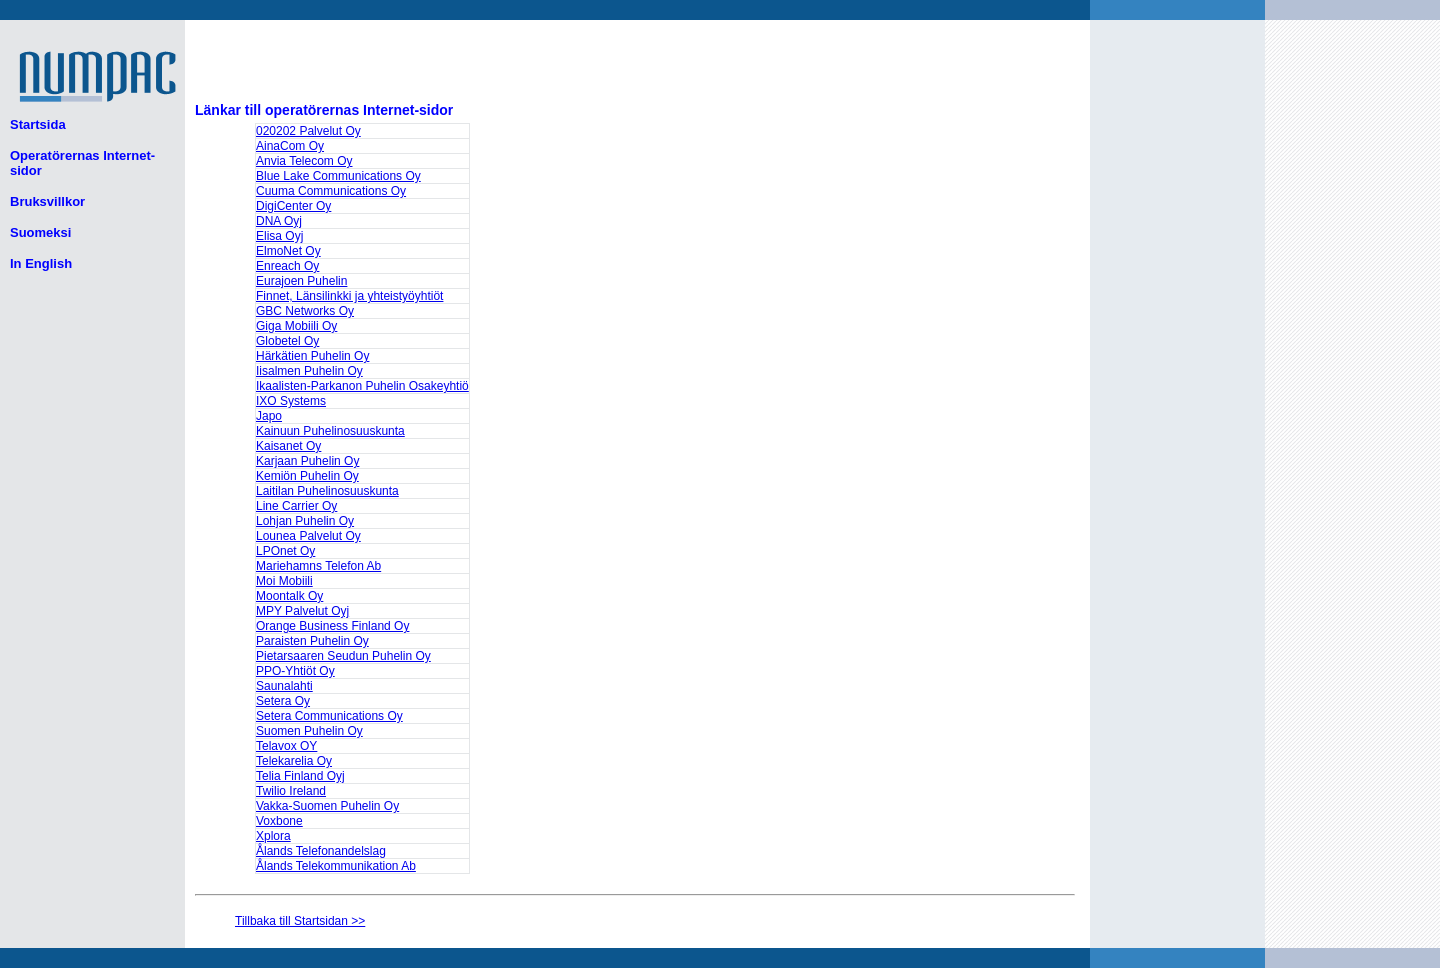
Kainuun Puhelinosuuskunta (330, 431)
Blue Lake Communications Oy (338, 176)
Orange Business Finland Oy (332, 626)
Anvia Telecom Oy (304, 161)
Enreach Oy (287, 266)
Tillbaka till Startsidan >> (300, 921)
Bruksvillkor (47, 201)
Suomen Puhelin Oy (309, 731)
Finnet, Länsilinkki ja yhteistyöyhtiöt (349, 296)
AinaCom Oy (290, 146)
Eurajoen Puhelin (301, 281)
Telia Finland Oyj (300, 776)
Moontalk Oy (289, 596)
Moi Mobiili (284, 581)
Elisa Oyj (279, 236)
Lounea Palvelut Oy (308, 536)
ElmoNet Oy (288, 251)
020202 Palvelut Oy (308, 131)
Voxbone (279, 821)
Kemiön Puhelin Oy (307, 476)
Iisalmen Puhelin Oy (309, 371)
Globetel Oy (287, 341)
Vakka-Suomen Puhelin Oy (327, 806)
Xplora (273, 836)
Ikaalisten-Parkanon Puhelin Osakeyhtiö (362, 386)
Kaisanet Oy (288, 446)
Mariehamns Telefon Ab (318, 566)
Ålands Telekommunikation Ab (336, 866)
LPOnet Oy (285, 551)
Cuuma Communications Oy (331, 191)
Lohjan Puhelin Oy (305, 521)
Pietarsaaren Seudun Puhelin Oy (343, 656)
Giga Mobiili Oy (296, 326)
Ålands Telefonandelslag (321, 851)
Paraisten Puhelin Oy (312, 641)
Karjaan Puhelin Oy (307, 461)
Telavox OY (286, 746)
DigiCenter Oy (293, 206)
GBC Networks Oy (305, 311)
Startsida (38, 124)
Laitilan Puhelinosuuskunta (327, 491)
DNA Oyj (279, 221)
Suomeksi (40, 232)
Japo (269, 416)
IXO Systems (291, 401)
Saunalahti (284, 686)
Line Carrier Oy (296, 506)
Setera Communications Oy (329, 716)
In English (41, 263)
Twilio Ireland (291, 791)
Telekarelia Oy (294, 761)
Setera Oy (283, 701)
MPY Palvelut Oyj (302, 611)
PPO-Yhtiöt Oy (295, 671)
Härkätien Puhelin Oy (312, 356)
